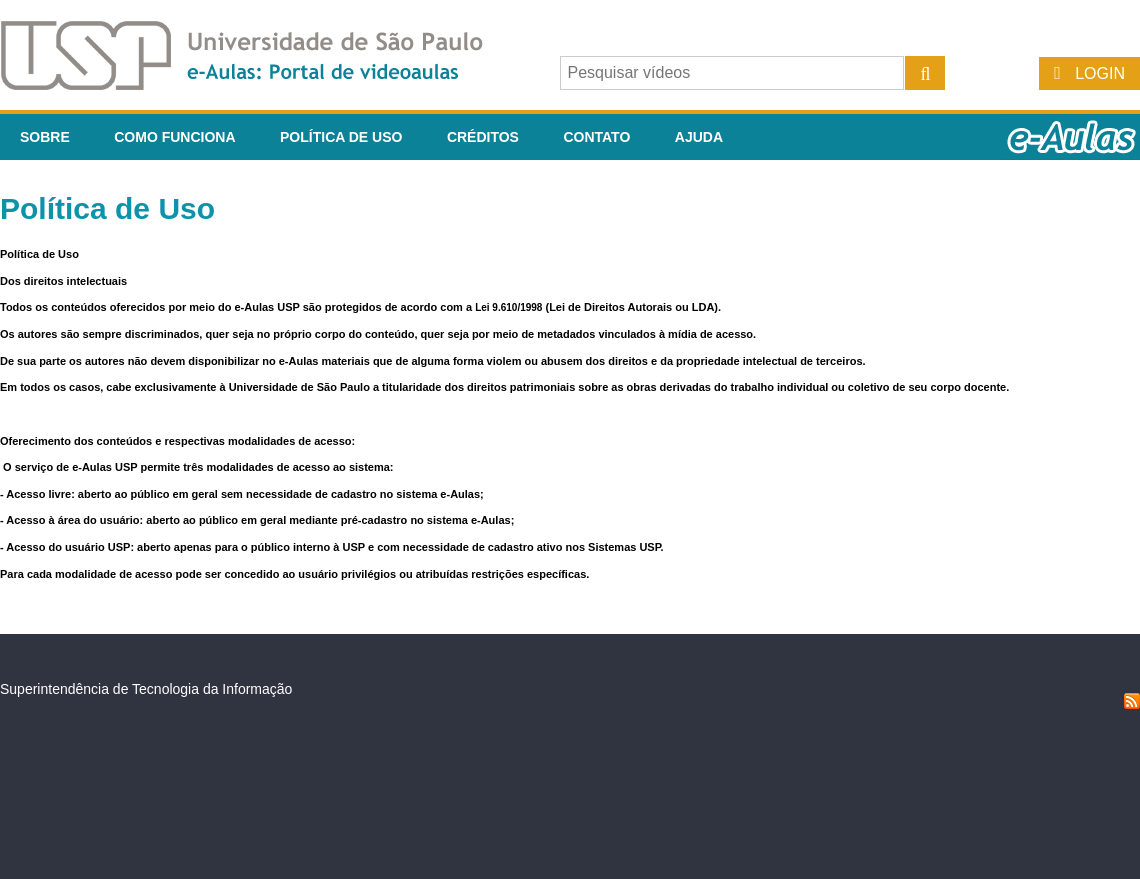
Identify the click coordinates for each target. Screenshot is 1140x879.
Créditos (483, 137)
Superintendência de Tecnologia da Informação (146, 689)
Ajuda (699, 137)
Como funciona (174, 137)
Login (1100, 73)
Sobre (45, 137)
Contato (596, 137)
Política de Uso (341, 137)
